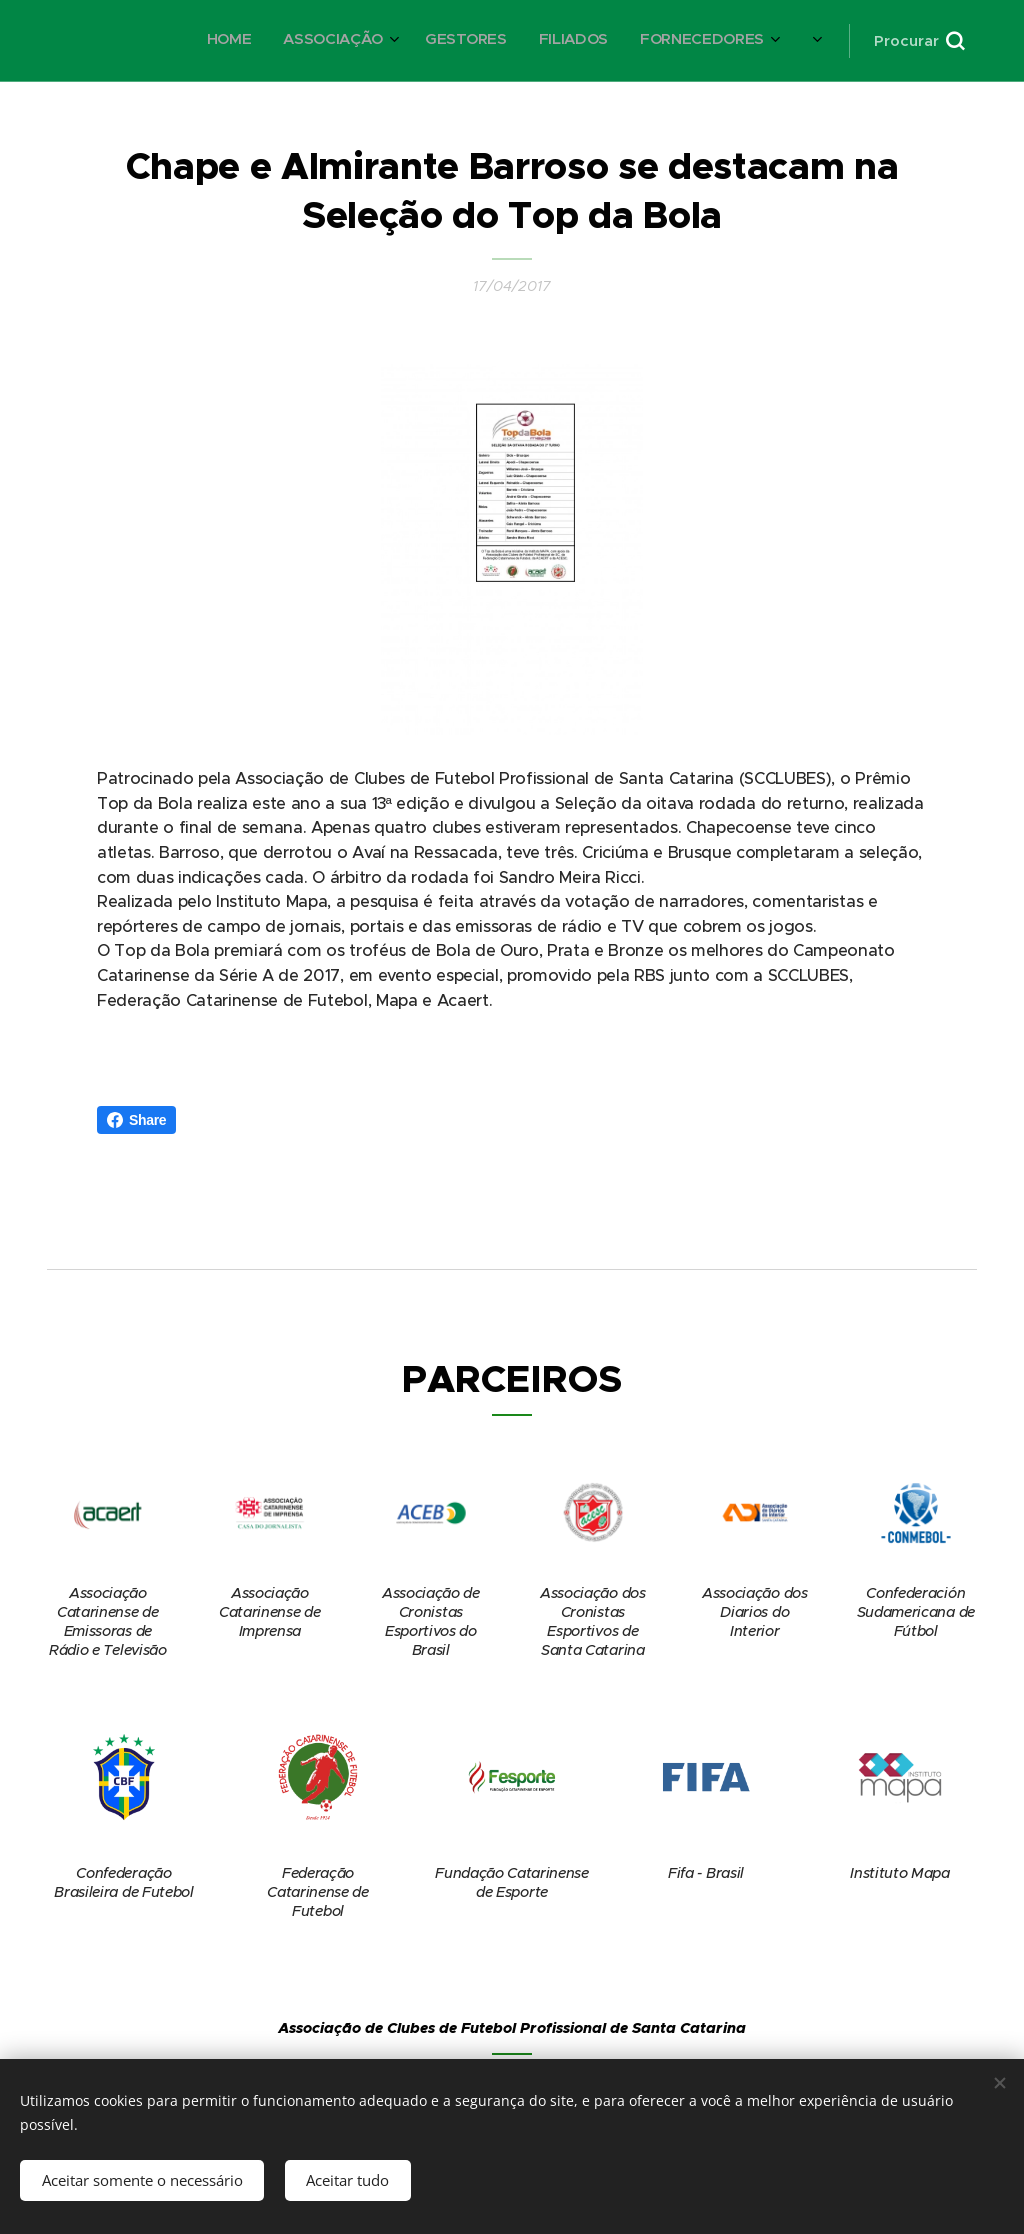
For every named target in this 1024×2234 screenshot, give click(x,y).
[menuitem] (432, 41)
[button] (919, 41)
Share (136, 1120)
